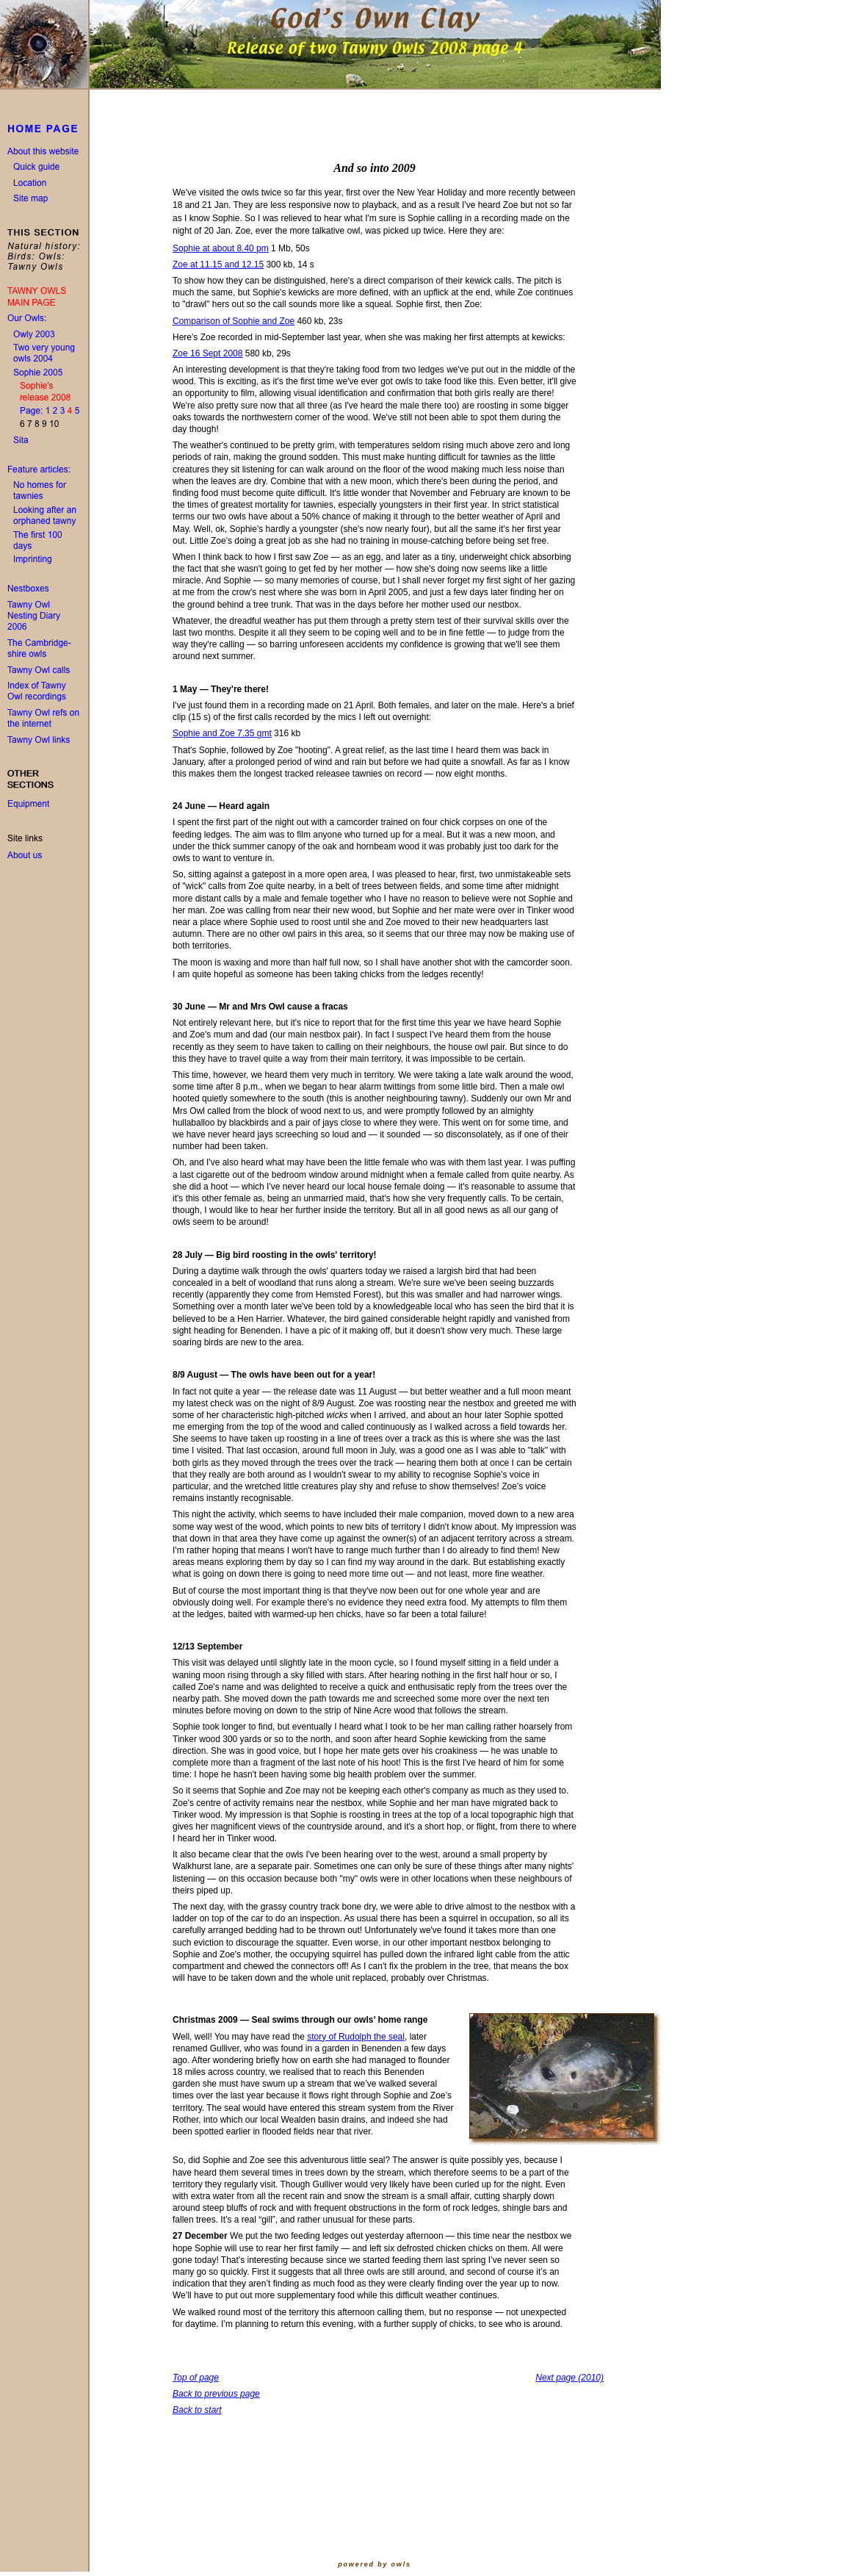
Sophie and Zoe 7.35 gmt (222, 733)
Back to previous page (216, 2394)
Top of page (196, 2377)
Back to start (197, 2410)
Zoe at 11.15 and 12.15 (218, 264)
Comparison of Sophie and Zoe (233, 321)
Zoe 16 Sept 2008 (207, 353)
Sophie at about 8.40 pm (221, 248)
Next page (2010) (569, 2377)
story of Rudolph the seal (356, 2037)
